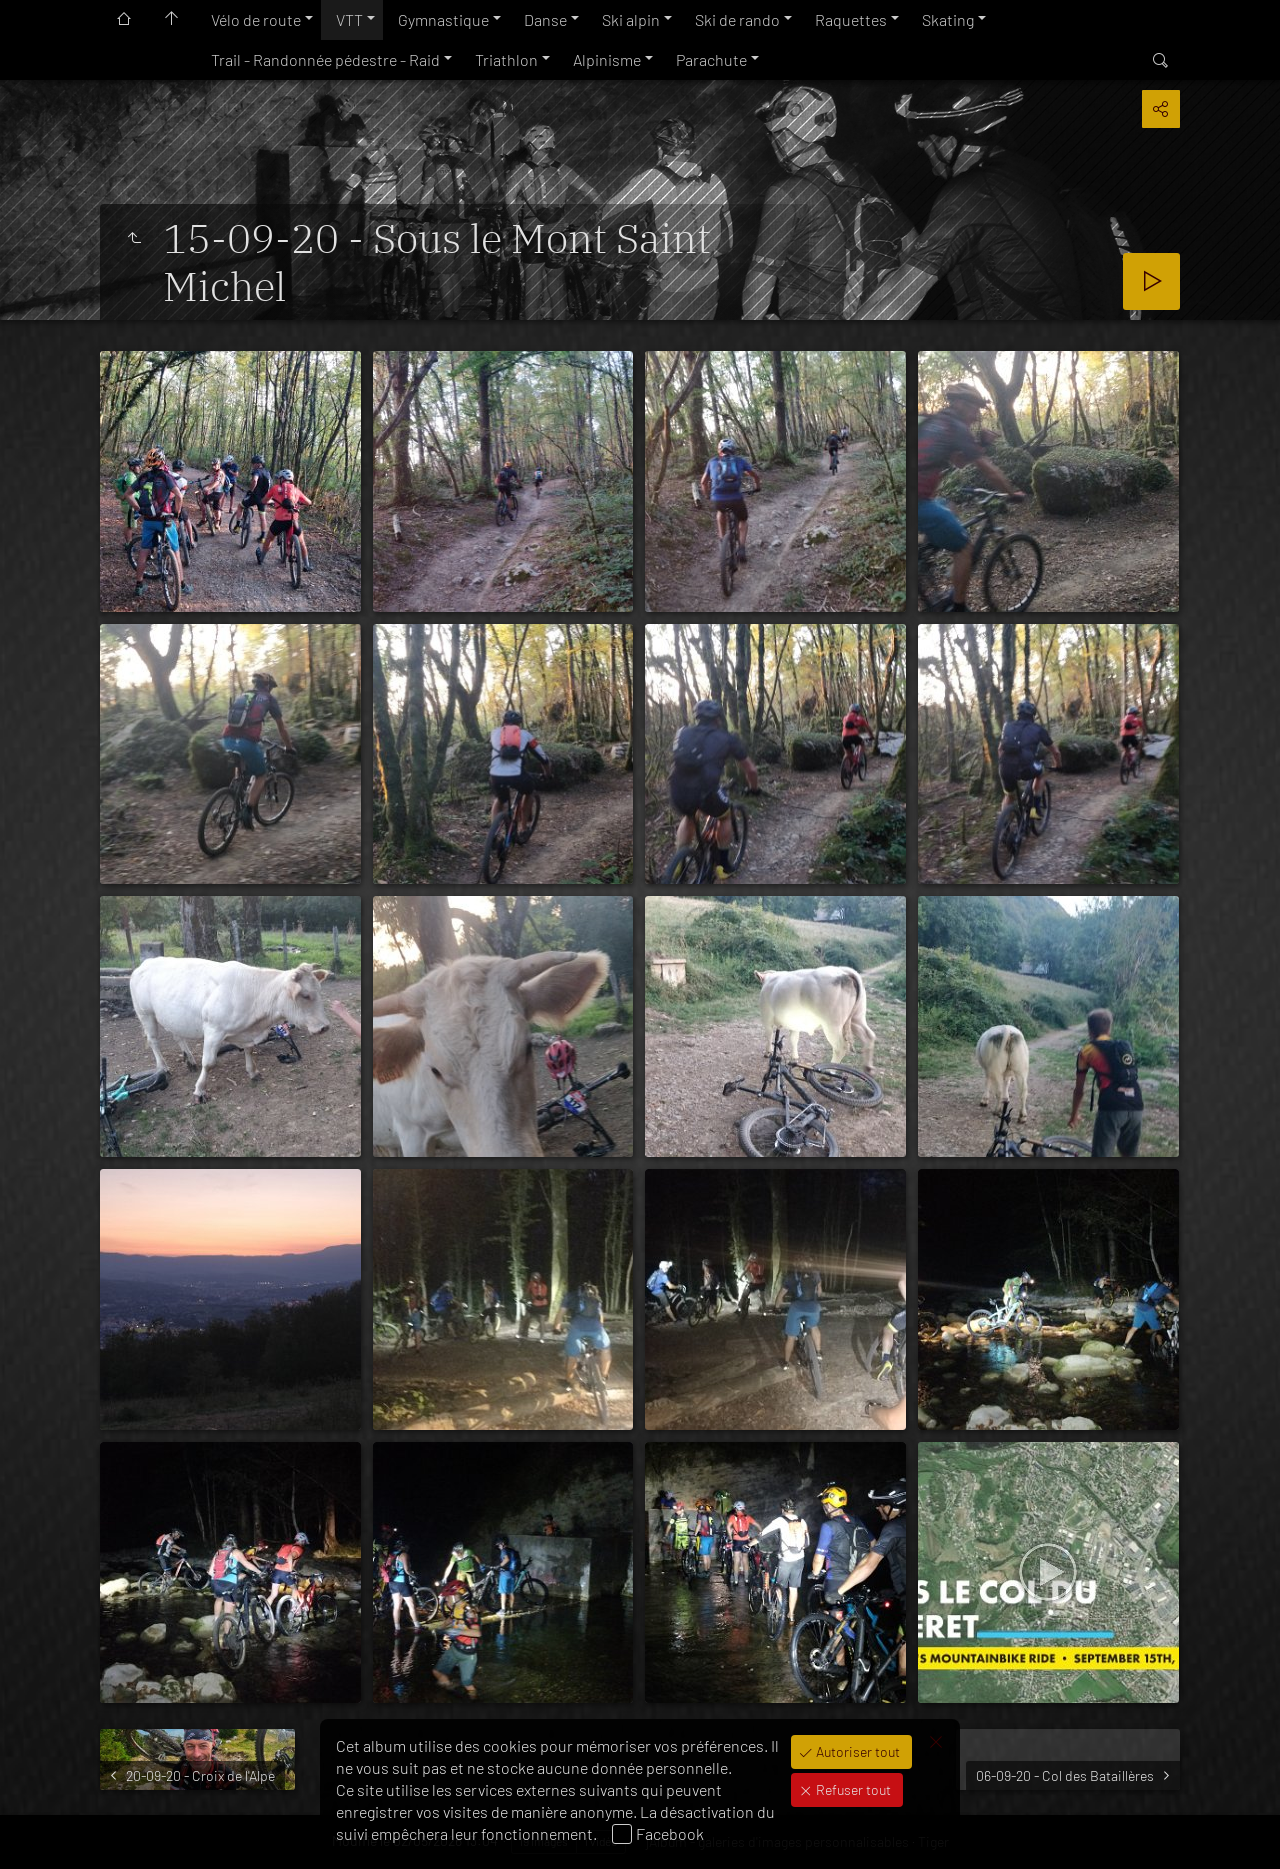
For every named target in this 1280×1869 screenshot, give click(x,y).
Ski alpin (631, 19)
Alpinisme (607, 59)
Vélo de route (256, 19)
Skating (948, 19)
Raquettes (851, 19)
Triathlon (506, 59)
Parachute (711, 59)
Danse (545, 19)
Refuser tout (852, 1789)
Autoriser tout (856, 1751)
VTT (349, 19)
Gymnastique (443, 19)
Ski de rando (737, 19)
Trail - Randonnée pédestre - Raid (325, 59)
